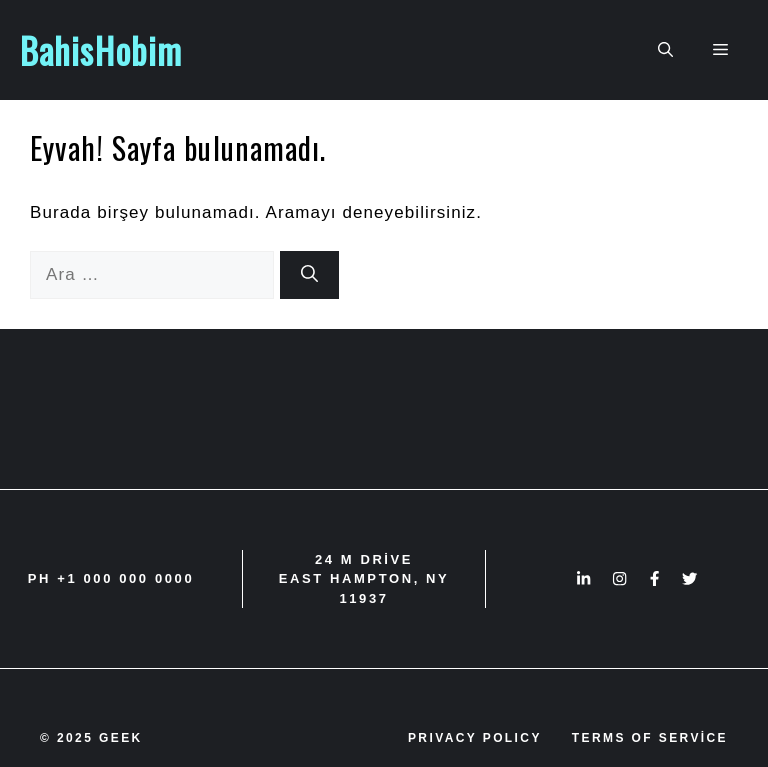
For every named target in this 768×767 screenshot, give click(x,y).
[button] (665, 50)
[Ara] (309, 275)
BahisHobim (101, 50)
